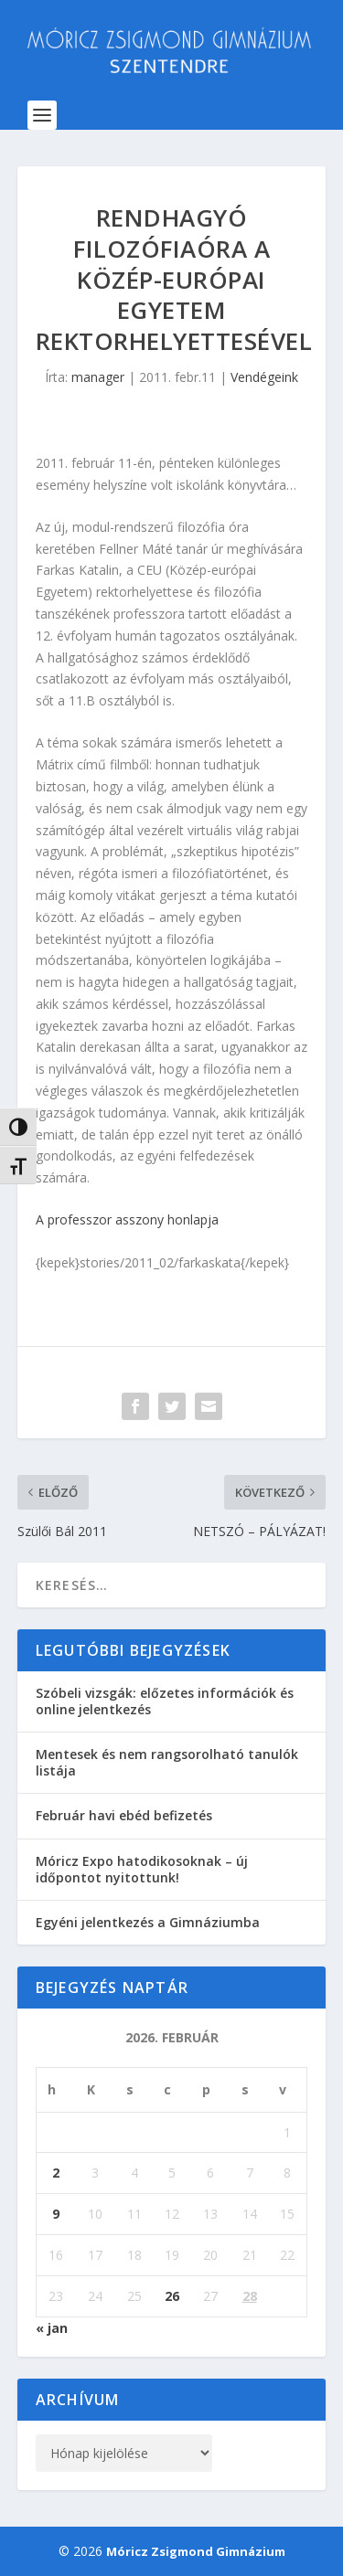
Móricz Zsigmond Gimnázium (195, 2551)
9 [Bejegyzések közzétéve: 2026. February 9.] (55, 2213)
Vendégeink (264, 377)
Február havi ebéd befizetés (124, 1815)
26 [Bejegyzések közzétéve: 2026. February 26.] (172, 2296)
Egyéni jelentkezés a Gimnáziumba (148, 1922)
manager (97, 377)
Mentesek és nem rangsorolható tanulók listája (167, 1762)
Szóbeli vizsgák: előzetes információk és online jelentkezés (165, 1701)
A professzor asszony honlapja (127, 1219)
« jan (52, 2328)
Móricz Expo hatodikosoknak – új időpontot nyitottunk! (142, 1869)
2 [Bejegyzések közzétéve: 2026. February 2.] (55, 2172)
